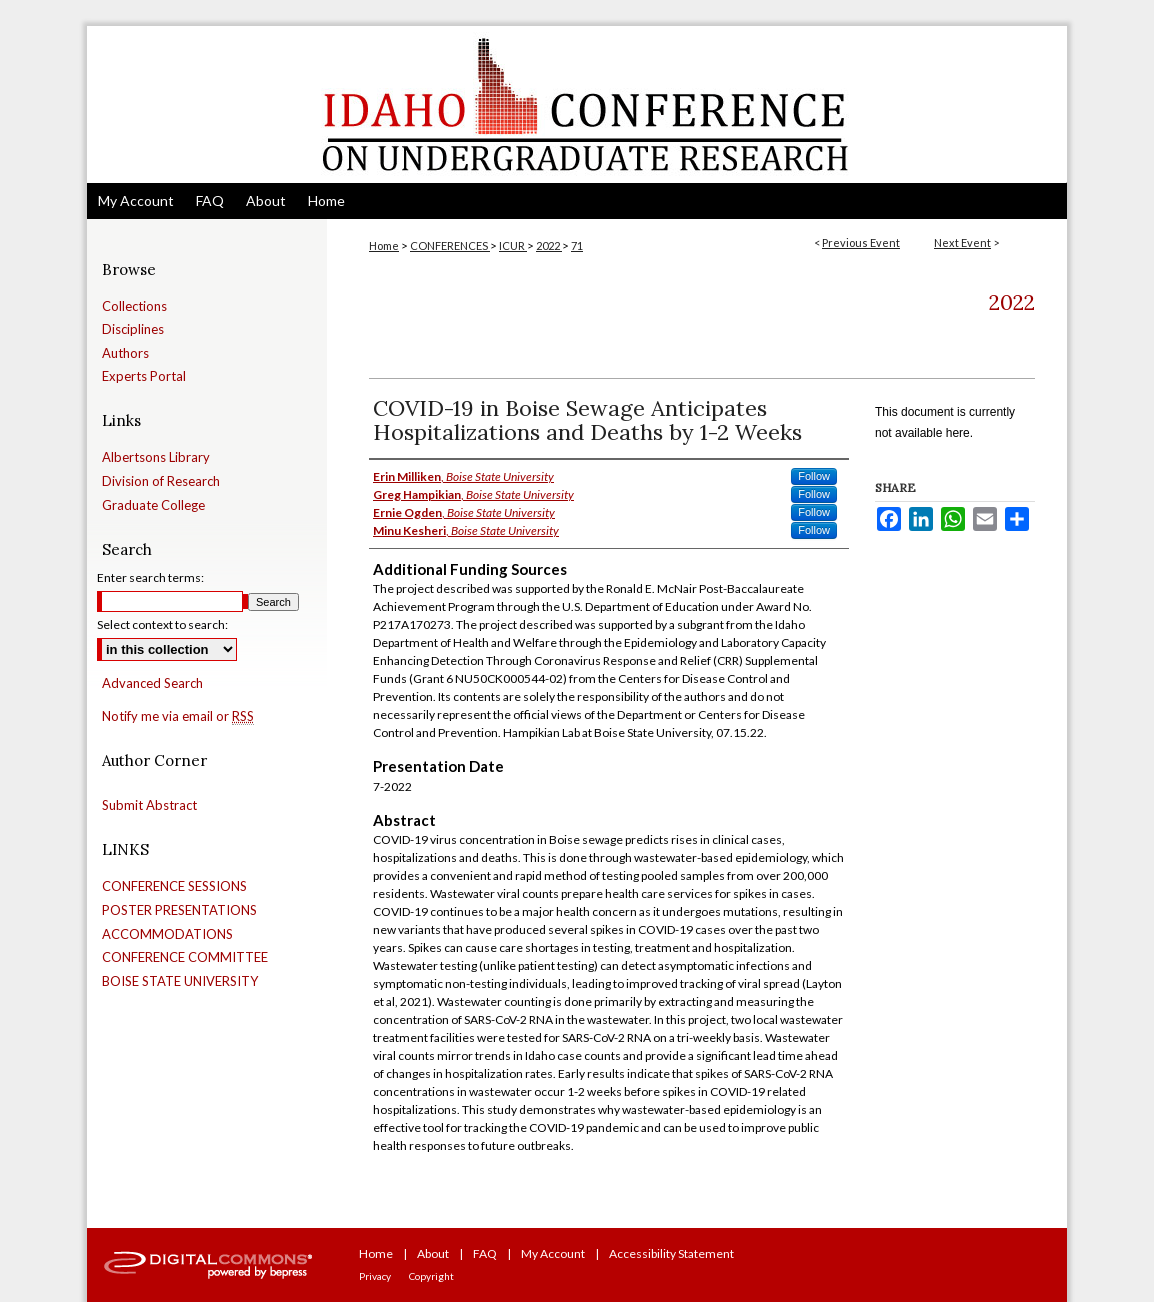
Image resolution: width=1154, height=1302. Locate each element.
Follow (814, 476)
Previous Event (861, 242)
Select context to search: (162, 624)
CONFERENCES (450, 245)
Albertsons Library (156, 457)
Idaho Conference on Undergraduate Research (577, 104)
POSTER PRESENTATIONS (179, 910)
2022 (549, 245)
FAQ (485, 1253)
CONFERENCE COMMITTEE (185, 957)
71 (577, 245)
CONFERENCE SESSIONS (174, 886)
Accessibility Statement (671, 1253)
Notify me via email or (178, 717)
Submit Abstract (149, 805)
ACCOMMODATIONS (167, 934)
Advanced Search (152, 683)
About (433, 1253)
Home (384, 245)
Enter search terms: (150, 577)
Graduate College (153, 505)
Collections (134, 306)
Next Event (962, 242)
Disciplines (133, 329)
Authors (125, 353)
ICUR (513, 245)
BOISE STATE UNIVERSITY (180, 981)
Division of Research (161, 481)
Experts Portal (144, 376)
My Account (553, 1253)
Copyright (431, 1276)
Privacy (375, 1276)
